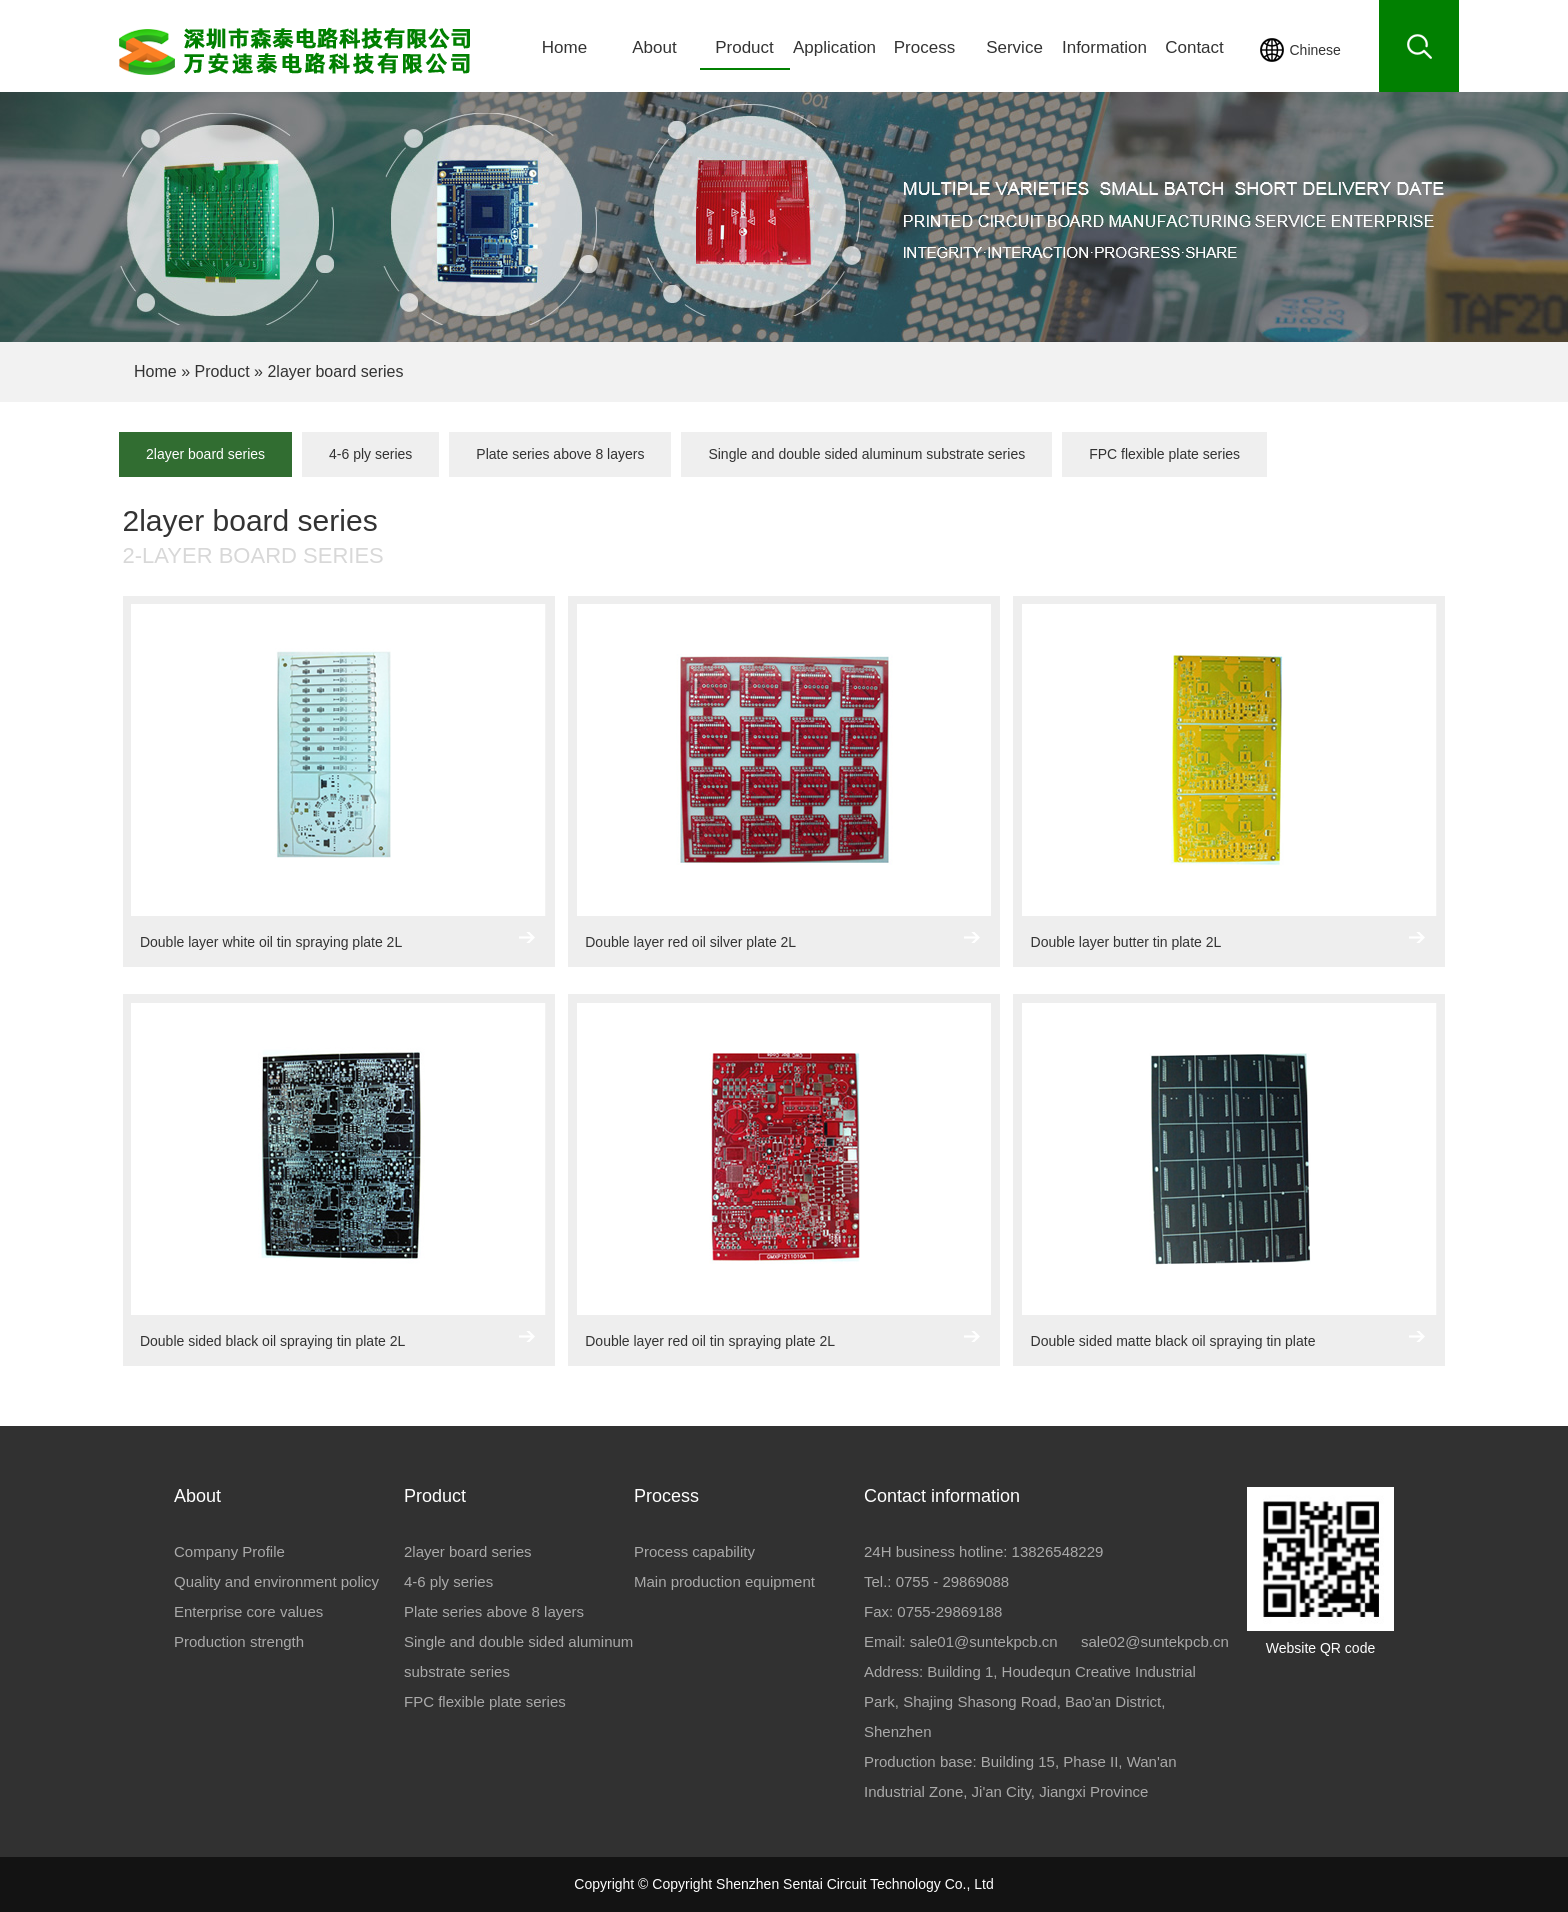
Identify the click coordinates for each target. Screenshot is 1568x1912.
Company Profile (229, 1551)
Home (564, 47)
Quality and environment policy (276, 1581)
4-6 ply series (370, 454)
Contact (1194, 47)
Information (1104, 47)
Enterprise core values (248, 1611)
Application (834, 47)
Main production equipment (724, 1581)
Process (924, 47)
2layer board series (205, 454)
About (654, 47)
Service (1014, 47)
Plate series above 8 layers (560, 454)
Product (744, 47)
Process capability (694, 1551)
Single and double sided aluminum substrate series (866, 454)
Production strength (239, 1641)
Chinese (1315, 50)
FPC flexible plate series (1164, 454)
